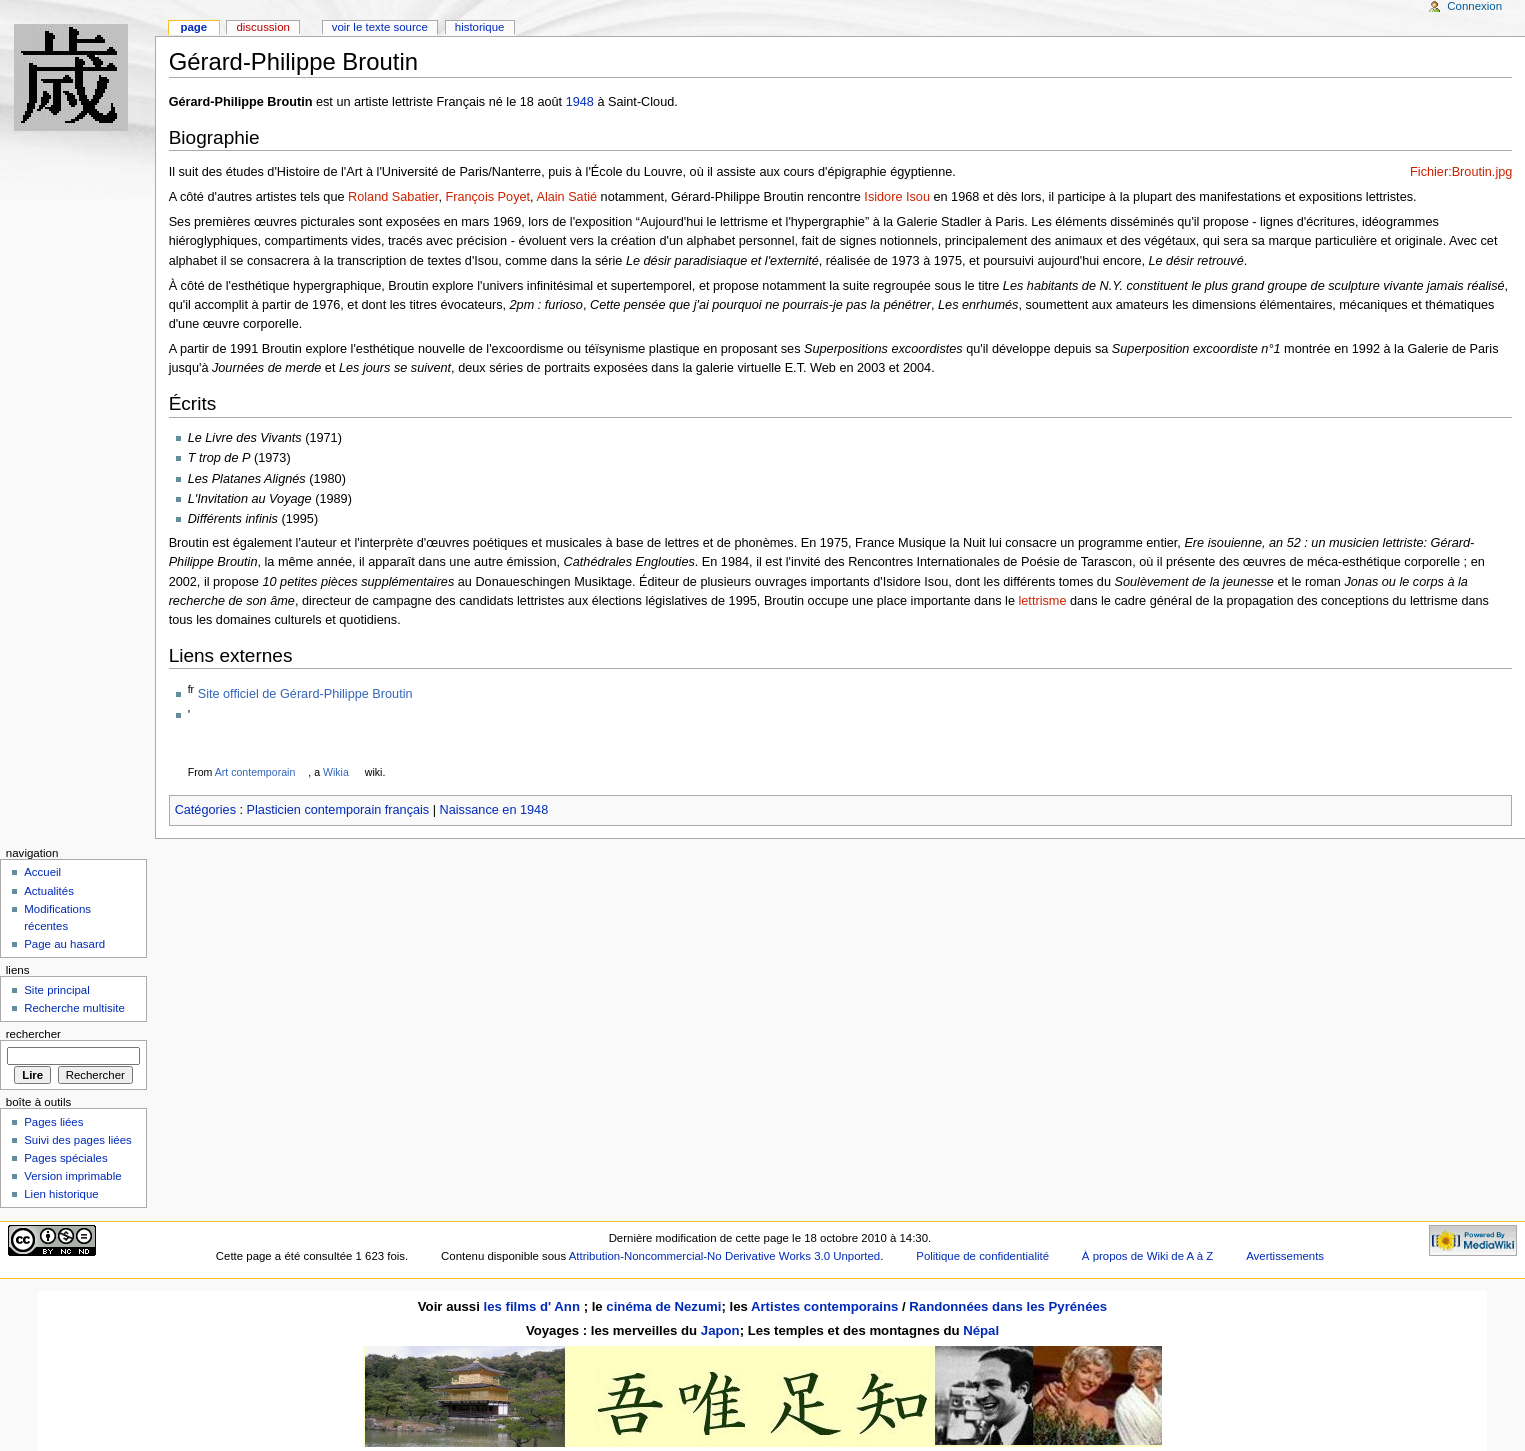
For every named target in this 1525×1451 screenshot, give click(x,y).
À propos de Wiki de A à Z (1147, 1256)
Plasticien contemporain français (338, 810)
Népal (981, 1330)
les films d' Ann (534, 1306)
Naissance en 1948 (494, 810)
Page (193, 27)
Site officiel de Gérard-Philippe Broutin (305, 694)
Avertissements (1285, 1256)
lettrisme (1043, 601)
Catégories (205, 810)
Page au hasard (64, 944)
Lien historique (61, 1194)
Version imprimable (72, 1176)
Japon (720, 1330)
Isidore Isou (897, 197)
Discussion (262, 27)
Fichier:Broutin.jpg (1461, 172)
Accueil (42, 872)
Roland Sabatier (393, 197)
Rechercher (33, 1034)
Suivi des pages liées (78, 1140)
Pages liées (53, 1122)
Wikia (336, 772)
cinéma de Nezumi (663, 1306)
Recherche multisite (74, 1008)
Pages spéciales (65, 1158)
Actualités (49, 891)
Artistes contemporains (824, 1306)
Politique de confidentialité (982, 1256)
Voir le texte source (380, 27)
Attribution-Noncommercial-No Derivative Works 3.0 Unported (724, 1256)
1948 (580, 102)
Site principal (57, 990)
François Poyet (487, 197)
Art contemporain (255, 772)
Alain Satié (566, 197)
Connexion (1474, 6)
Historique (480, 27)
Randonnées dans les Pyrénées (1008, 1306)
